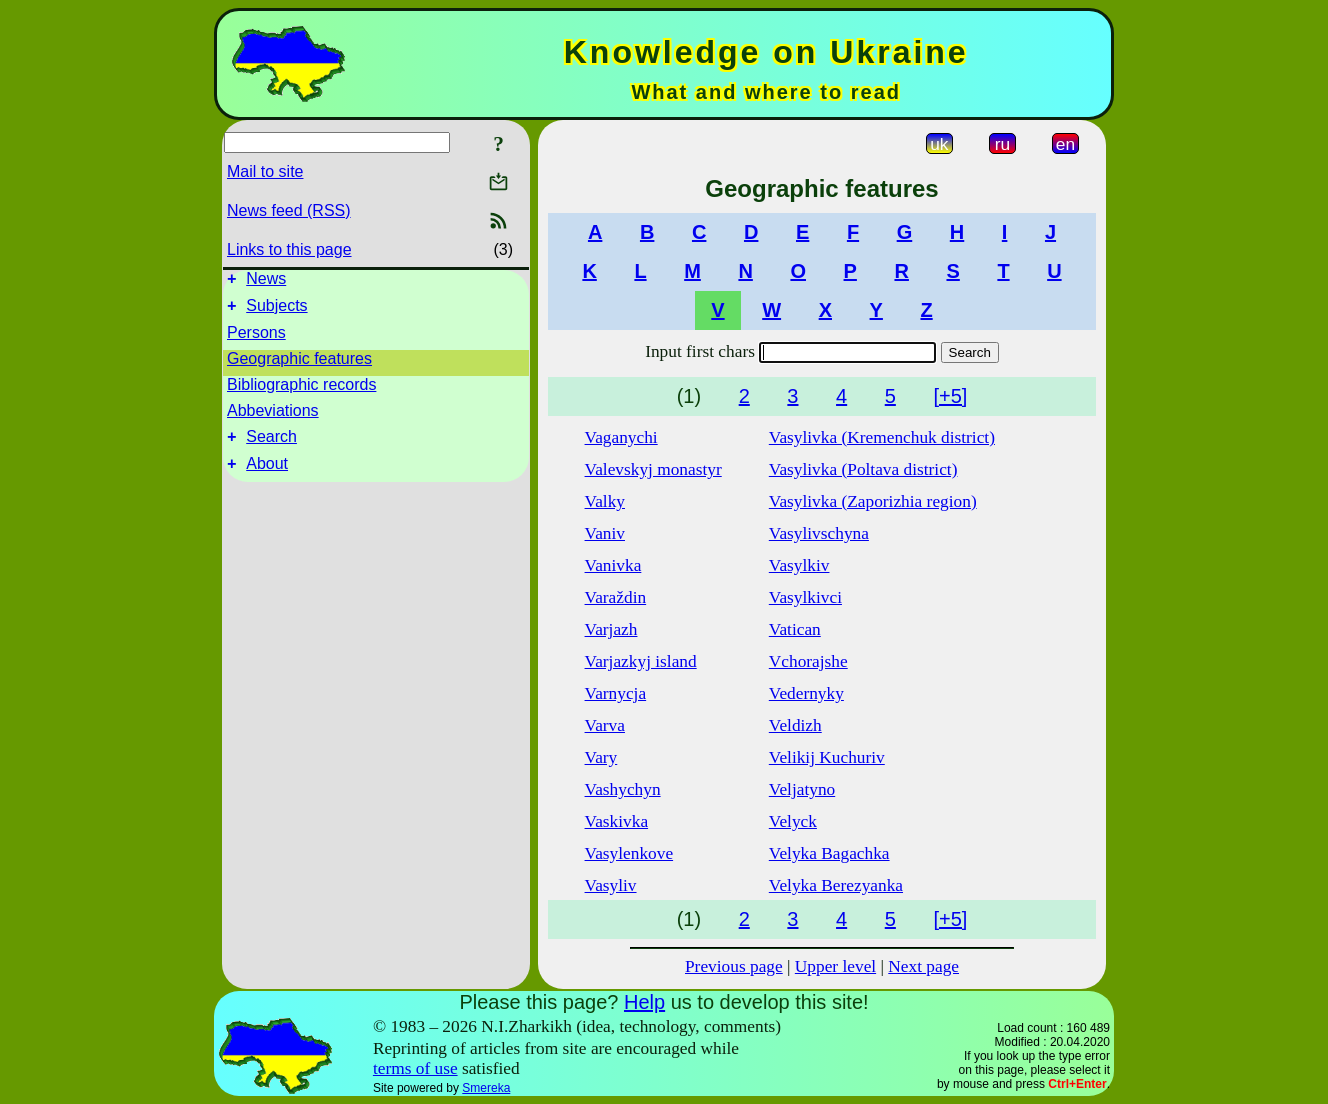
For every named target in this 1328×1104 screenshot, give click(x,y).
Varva (605, 725)
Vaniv (605, 533)
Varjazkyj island (641, 661)
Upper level (835, 966)
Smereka (486, 1088)
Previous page (734, 966)
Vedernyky (806, 693)
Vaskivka (617, 821)
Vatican (795, 629)
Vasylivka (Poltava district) (863, 469)
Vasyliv (611, 885)
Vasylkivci (805, 597)
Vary (601, 757)
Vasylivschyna (819, 533)
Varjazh (611, 629)
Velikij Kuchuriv (827, 757)
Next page (923, 966)
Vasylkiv (799, 565)
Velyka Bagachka (829, 853)
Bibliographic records (301, 390)
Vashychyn (623, 789)
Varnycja (616, 693)
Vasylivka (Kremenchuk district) (882, 437)
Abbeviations (273, 416)
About (267, 475)
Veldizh (795, 725)
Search (271, 445)
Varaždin (616, 597)
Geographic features (299, 364)
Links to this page (289, 249)
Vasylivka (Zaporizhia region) (873, 501)
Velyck (793, 821)
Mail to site (265, 171)
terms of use (415, 1068)
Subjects (276, 311)
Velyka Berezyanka (836, 885)
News (266, 281)
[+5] (950, 396)
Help (644, 1002)
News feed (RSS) (289, 210)
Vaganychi (621, 437)
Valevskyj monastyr (653, 469)
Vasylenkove (629, 853)
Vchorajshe (808, 661)
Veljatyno (802, 789)
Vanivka (613, 565)
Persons (256, 338)
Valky (605, 501)
